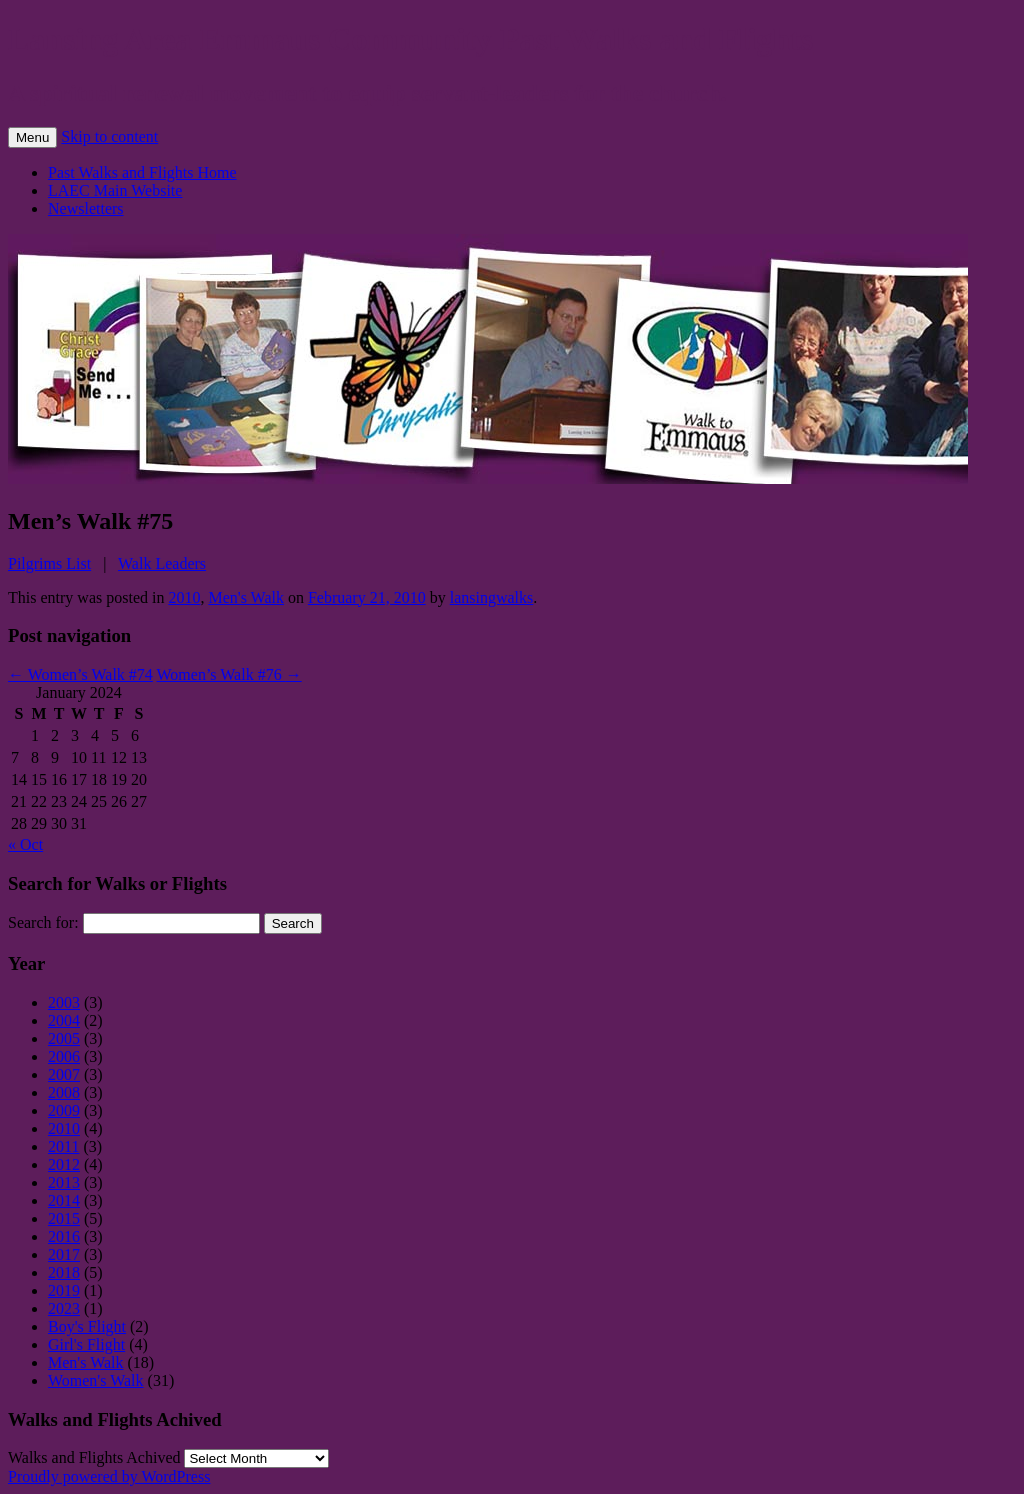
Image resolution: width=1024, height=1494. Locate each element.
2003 (64, 1002)
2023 (64, 1308)
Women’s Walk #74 (80, 674)
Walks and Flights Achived (94, 1457)
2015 (64, 1218)
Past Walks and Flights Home (142, 172)
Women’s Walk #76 (229, 674)
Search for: (43, 922)
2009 (64, 1110)
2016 (64, 1236)
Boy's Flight (87, 1326)
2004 (64, 1020)
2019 (64, 1290)
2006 (64, 1056)
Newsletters (86, 208)
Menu (32, 137)
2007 (64, 1074)
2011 (63, 1146)
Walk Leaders (162, 563)
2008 (64, 1092)
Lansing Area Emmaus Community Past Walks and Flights (410, 39)
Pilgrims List (49, 563)
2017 (64, 1254)
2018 (64, 1272)
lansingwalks (492, 597)
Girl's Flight (86, 1344)
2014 (64, 1200)
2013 (64, 1182)
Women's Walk (96, 1380)
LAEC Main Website (115, 190)
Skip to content (109, 136)
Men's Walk (246, 597)
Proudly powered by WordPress (109, 1476)
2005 (64, 1038)
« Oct (25, 844)
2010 (184, 597)
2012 (64, 1164)
